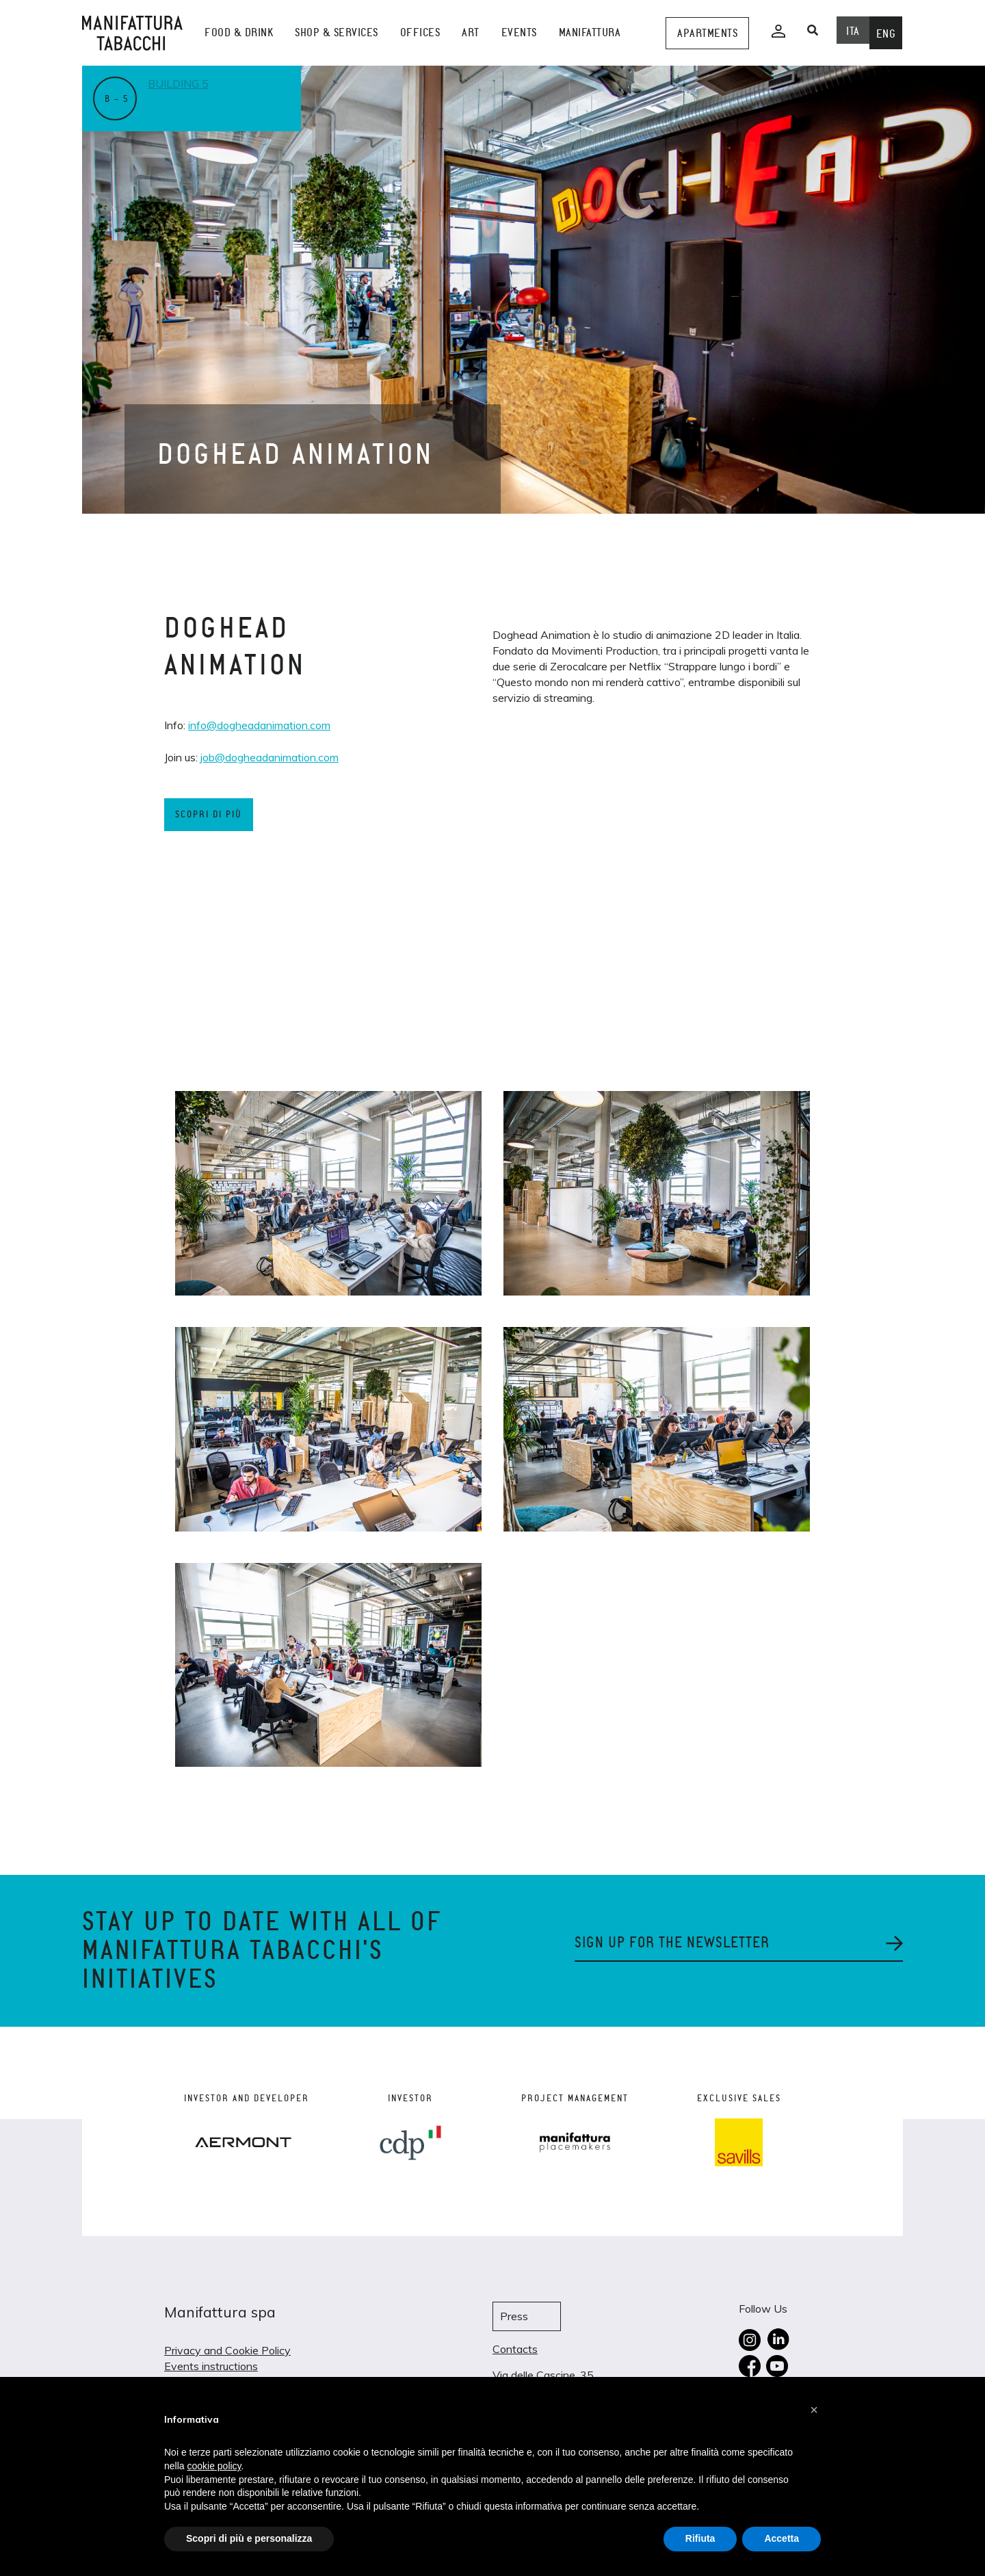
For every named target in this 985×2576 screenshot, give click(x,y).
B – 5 (117, 99)
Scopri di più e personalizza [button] (249, 2538)
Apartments (707, 33)
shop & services (336, 32)
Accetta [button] (781, 2538)
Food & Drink (239, 32)
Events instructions (211, 2366)
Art (471, 32)
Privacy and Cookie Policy (227, 2350)
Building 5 (178, 83)
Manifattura (590, 32)
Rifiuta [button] (700, 2538)
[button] (814, 2410)
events (519, 32)
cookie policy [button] (214, 2465)
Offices (420, 32)
